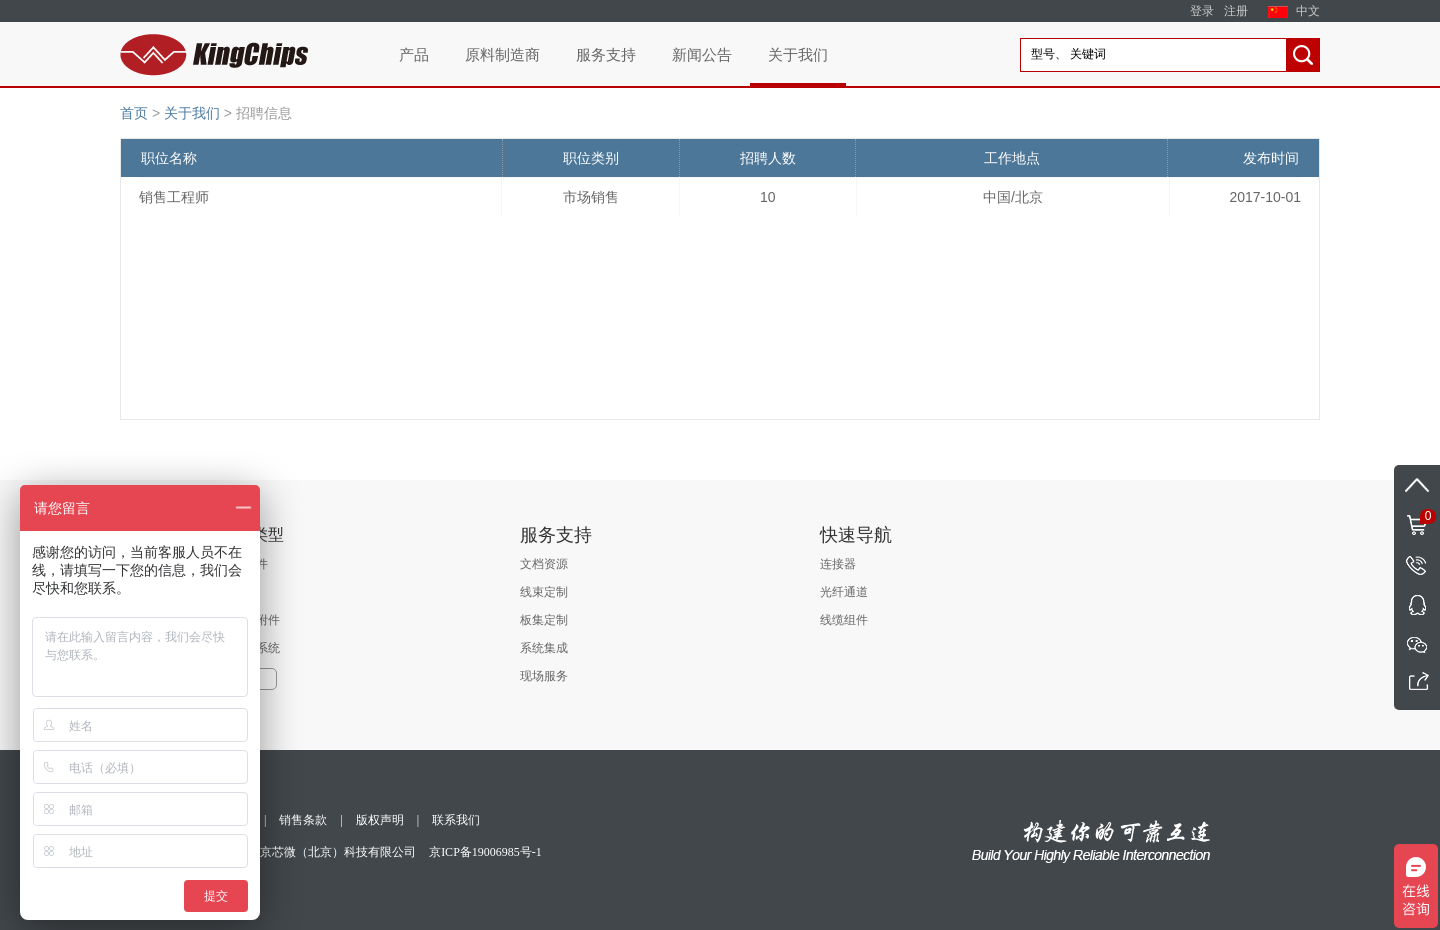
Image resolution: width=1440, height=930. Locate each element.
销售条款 (303, 820)
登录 (1202, 11)
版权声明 (380, 820)
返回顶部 (1417, 485)
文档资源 (544, 564)
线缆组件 (844, 620)
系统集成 (544, 648)
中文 (1308, 11)
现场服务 (544, 676)
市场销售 (591, 197)
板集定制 (544, 620)
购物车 (1415, 515)
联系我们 (456, 820)
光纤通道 (844, 592)
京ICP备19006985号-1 (485, 852)
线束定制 (544, 592)
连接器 (838, 564)
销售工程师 (174, 197)
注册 (1236, 11)
